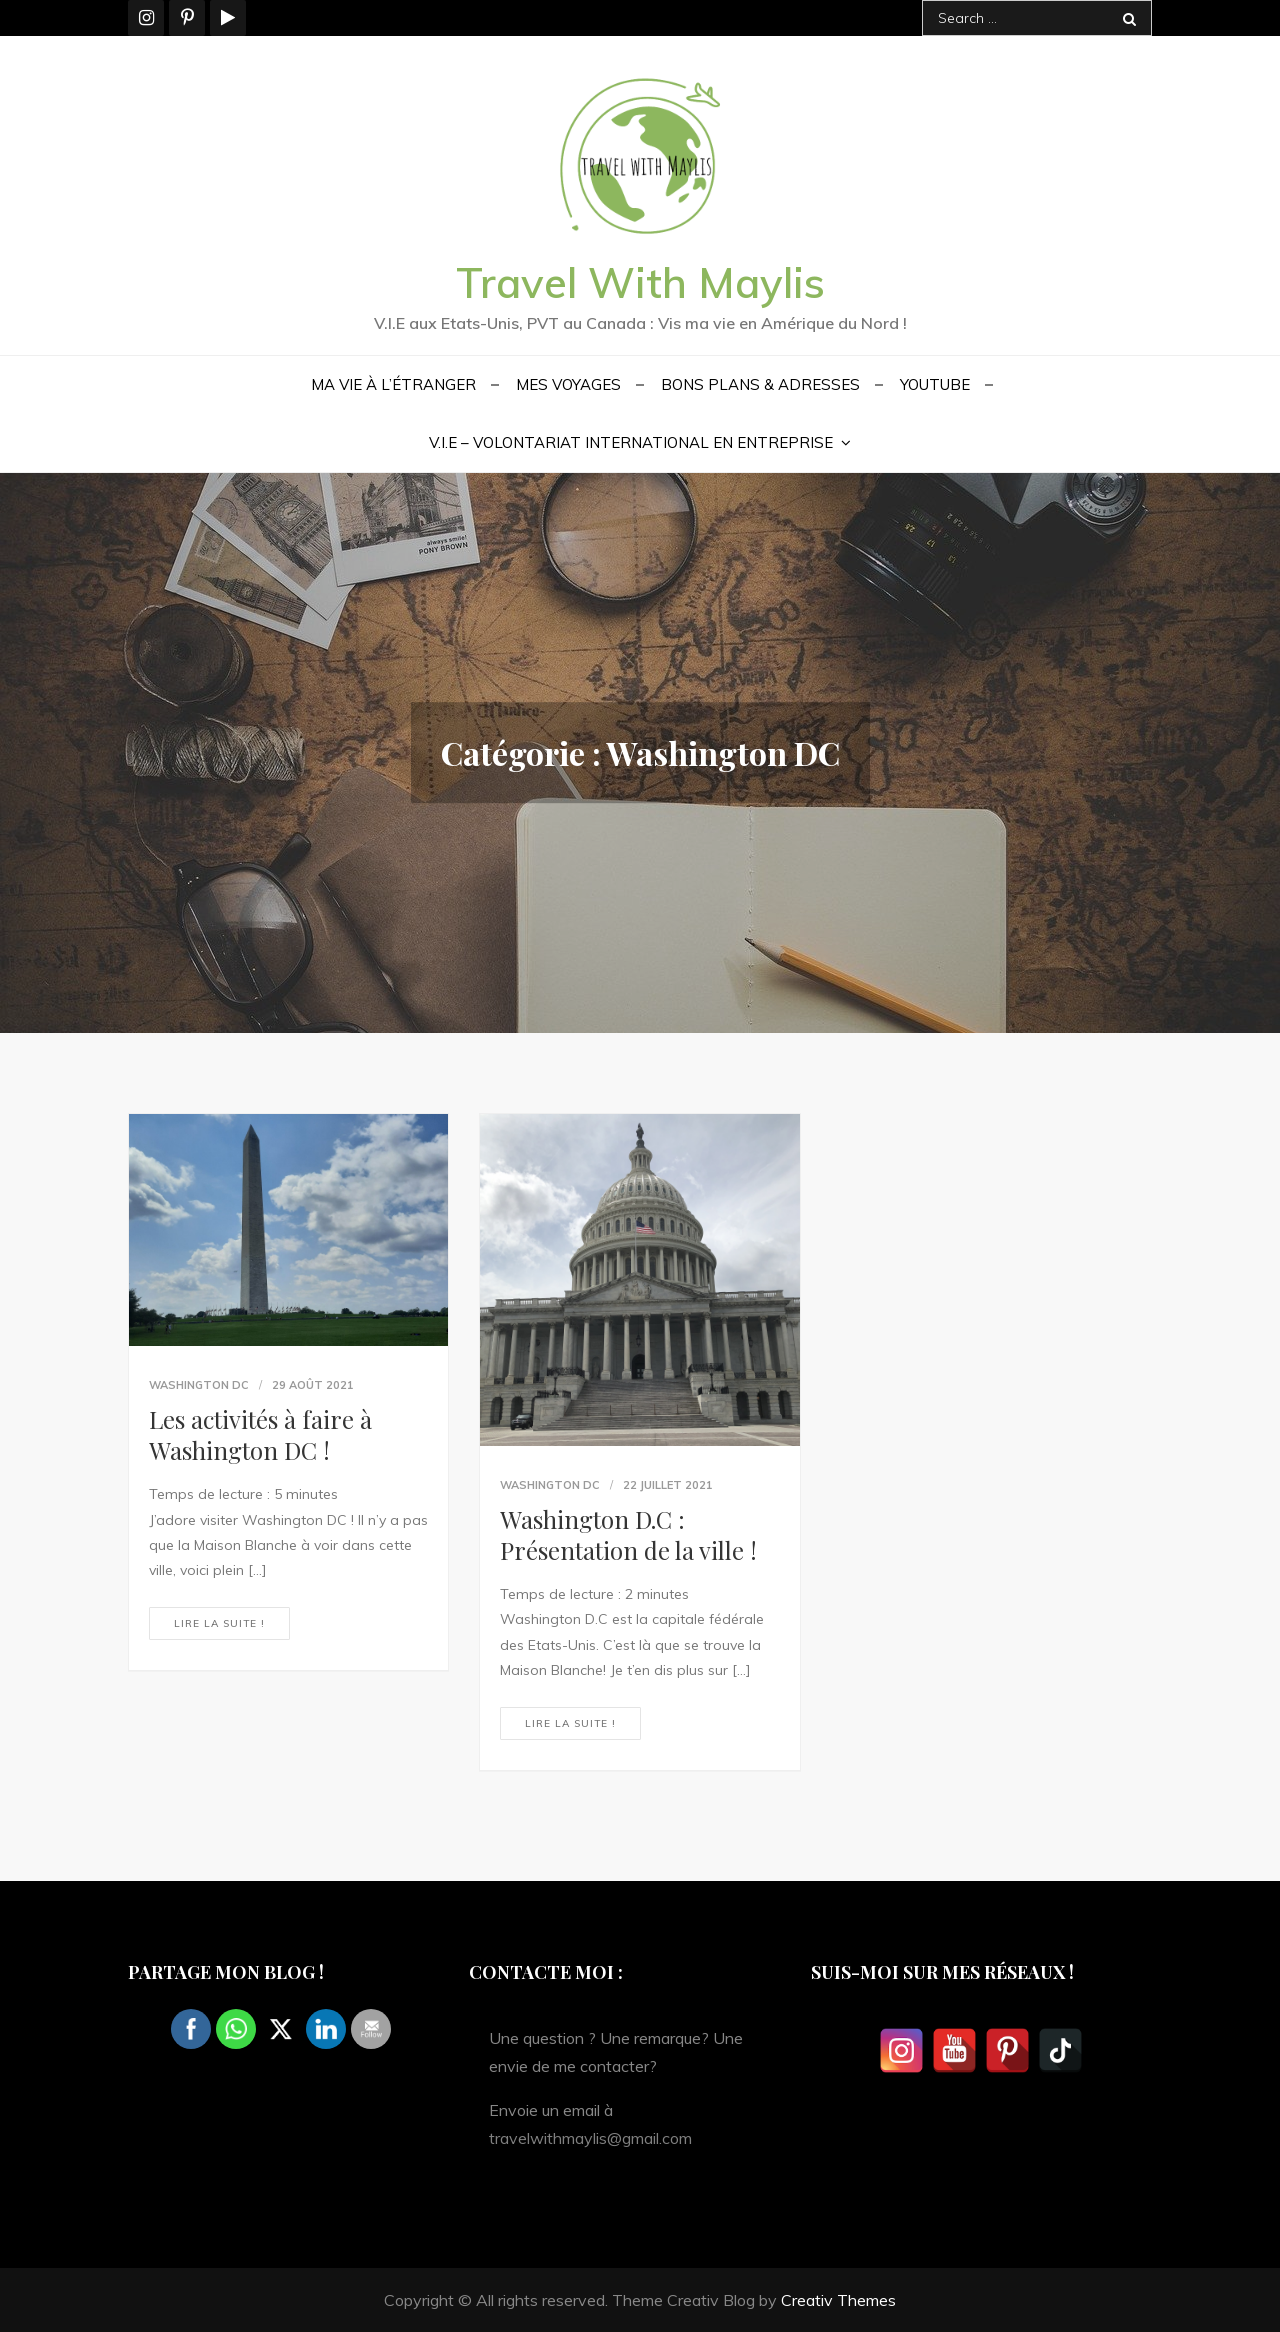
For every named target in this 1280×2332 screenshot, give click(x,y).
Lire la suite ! (219, 1623)
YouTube (935, 384)
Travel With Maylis (640, 282)
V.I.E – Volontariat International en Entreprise (631, 442)
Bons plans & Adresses (760, 384)
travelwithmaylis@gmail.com (590, 2138)
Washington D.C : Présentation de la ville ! (628, 1534)
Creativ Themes (838, 2300)
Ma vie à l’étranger (393, 384)
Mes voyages (568, 384)
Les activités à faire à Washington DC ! (260, 1434)
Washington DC (199, 1385)
